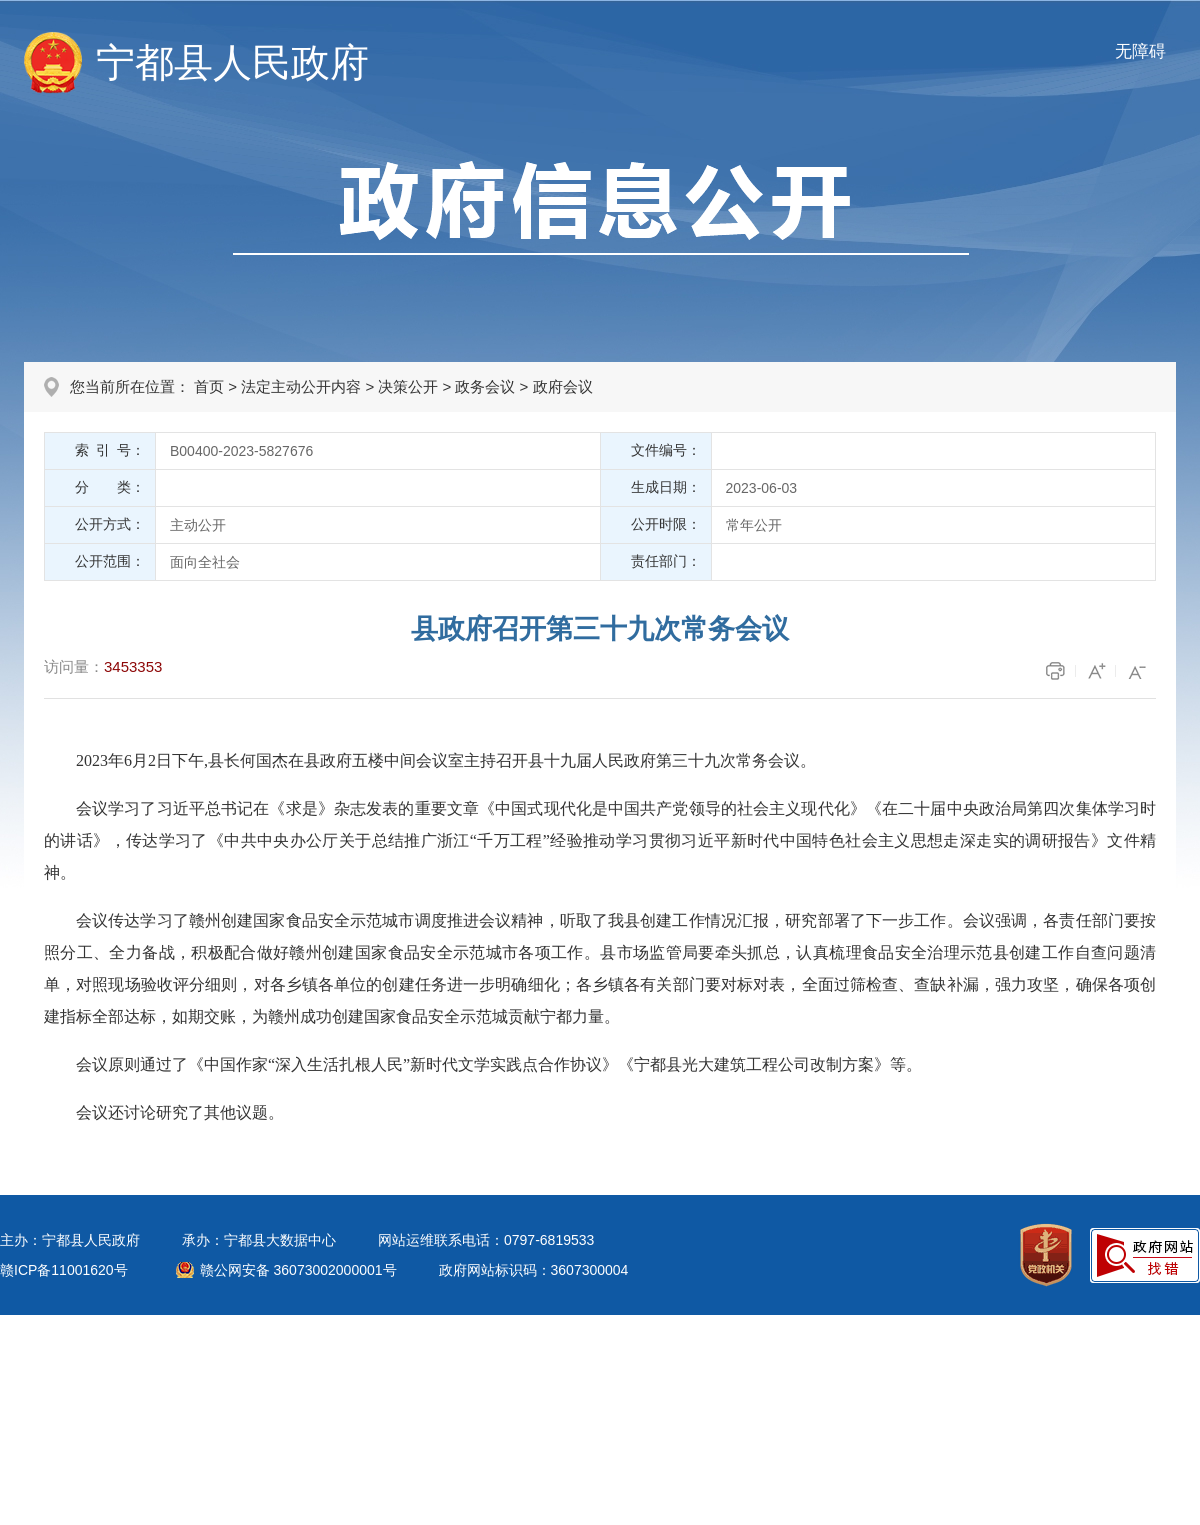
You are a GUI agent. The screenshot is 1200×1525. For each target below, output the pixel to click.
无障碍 (1140, 51)
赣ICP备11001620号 (64, 1270)
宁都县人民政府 (232, 62)
